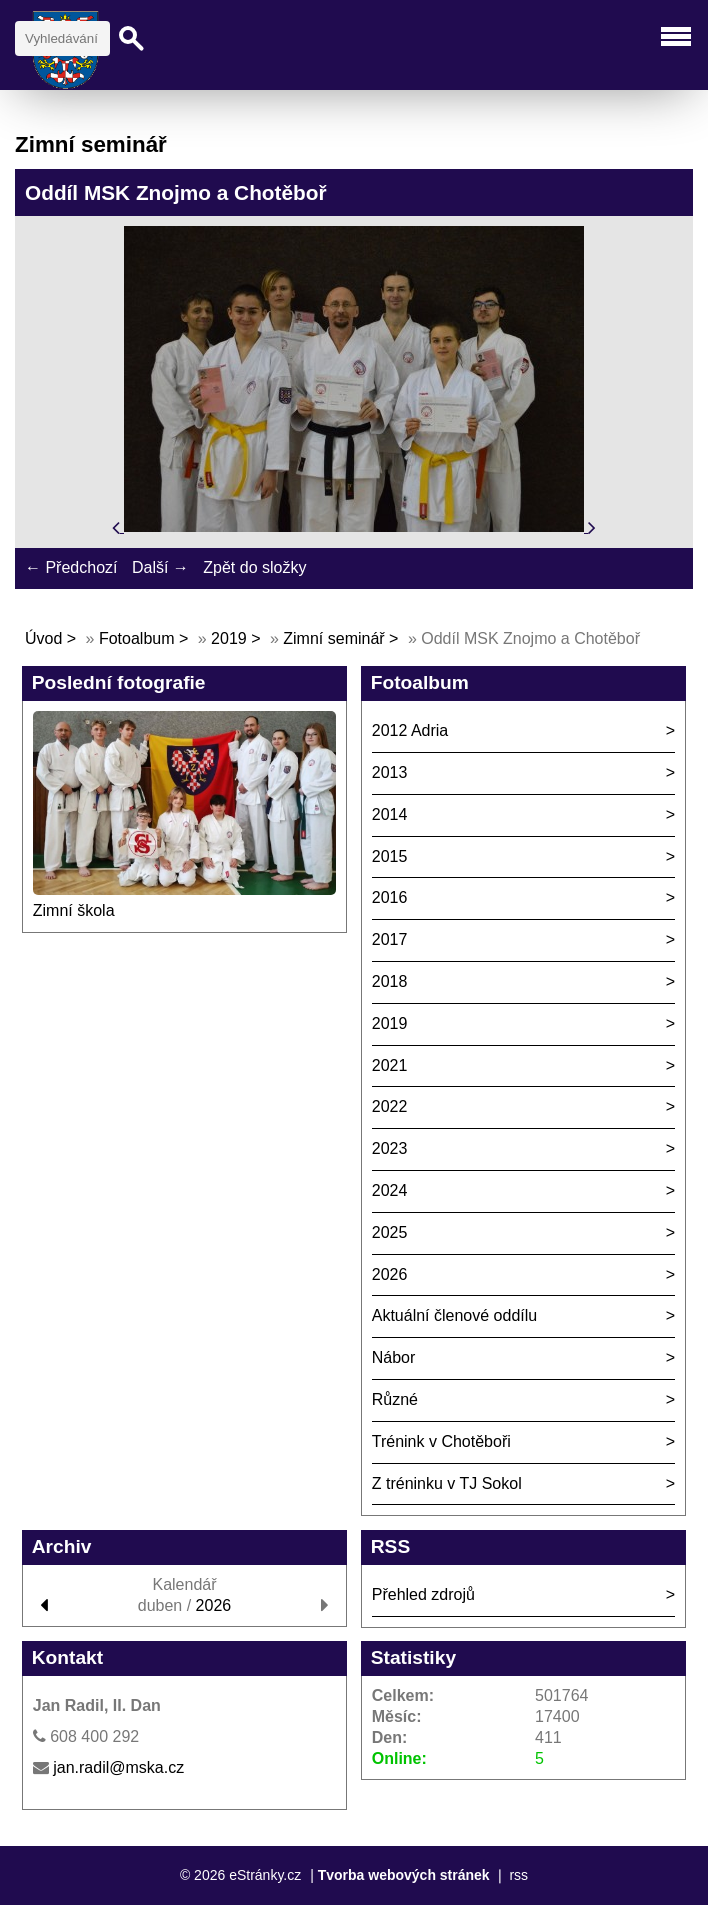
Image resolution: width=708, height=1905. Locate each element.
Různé (395, 1399)
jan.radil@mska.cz (118, 1767)
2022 (390, 1106)
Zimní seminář (333, 638)
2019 (229, 638)
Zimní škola (74, 910)
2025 (390, 1232)
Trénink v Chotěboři (441, 1441)
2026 (390, 1274)
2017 (390, 939)
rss (518, 1875)
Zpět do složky (254, 567)
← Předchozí (71, 567)
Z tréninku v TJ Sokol (447, 1483)
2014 (390, 814)
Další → (160, 567)
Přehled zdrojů (423, 1594)
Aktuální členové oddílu (454, 1315)
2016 (390, 897)
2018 (390, 981)
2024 (390, 1190)
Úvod (43, 638)
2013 (390, 772)
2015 (390, 856)
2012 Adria (410, 730)
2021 (390, 1065)
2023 (390, 1148)
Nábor (394, 1357)
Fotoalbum (137, 638)
